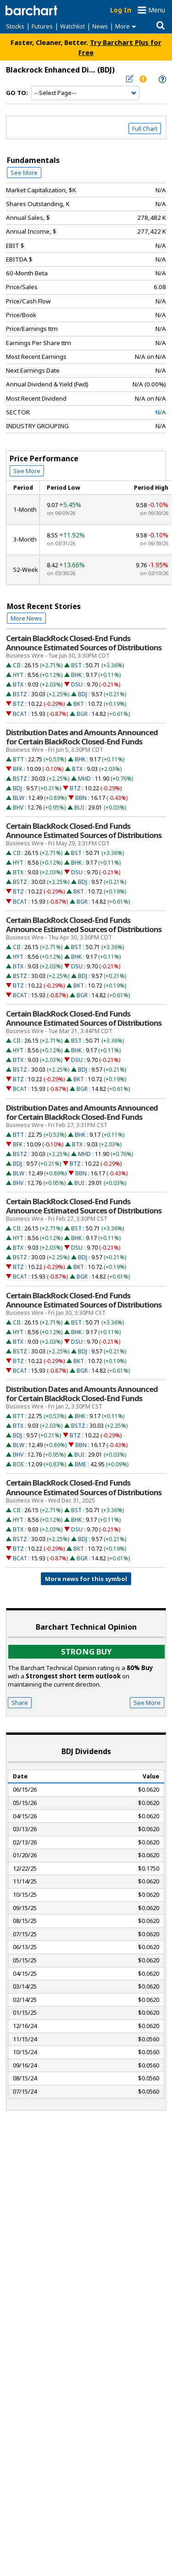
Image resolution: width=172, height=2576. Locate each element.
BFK (17, 769)
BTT (18, 759)
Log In (120, 10)
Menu (156, 10)
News (100, 26)
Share (19, 1703)
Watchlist (72, 26)
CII (16, 665)
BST (76, 665)
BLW (18, 798)
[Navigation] (85, 93)
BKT (78, 704)
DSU (77, 684)
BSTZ (20, 694)
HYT (18, 675)
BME (80, 1464)
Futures (42, 26)
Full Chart (144, 128)
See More (24, 172)
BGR (82, 714)
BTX (18, 684)
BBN (81, 798)
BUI (79, 807)
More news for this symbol (86, 1579)
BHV (18, 807)
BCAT (20, 714)
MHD (84, 778)
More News (26, 618)
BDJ (82, 694)
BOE (18, 1464)
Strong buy (86, 1651)
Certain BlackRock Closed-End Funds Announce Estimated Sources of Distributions (83, 643)
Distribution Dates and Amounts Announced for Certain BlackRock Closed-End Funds (82, 737)
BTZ (18, 704)
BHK (76, 675)
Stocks (15, 26)
